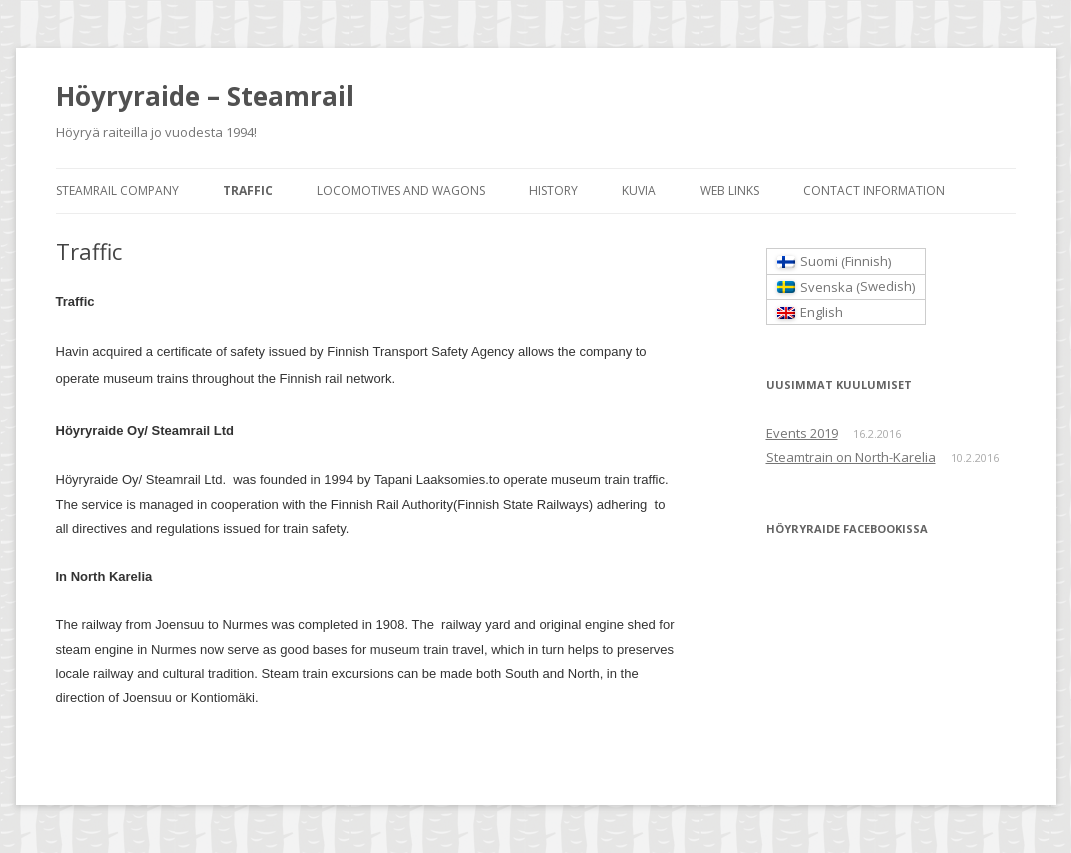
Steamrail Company (117, 190)
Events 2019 (802, 433)
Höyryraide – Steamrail (205, 96)
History (553, 190)
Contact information (874, 190)
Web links (729, 190)
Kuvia (639, 190)
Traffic (248, 190)
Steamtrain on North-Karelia (851, 457)
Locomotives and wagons (401, 190)
